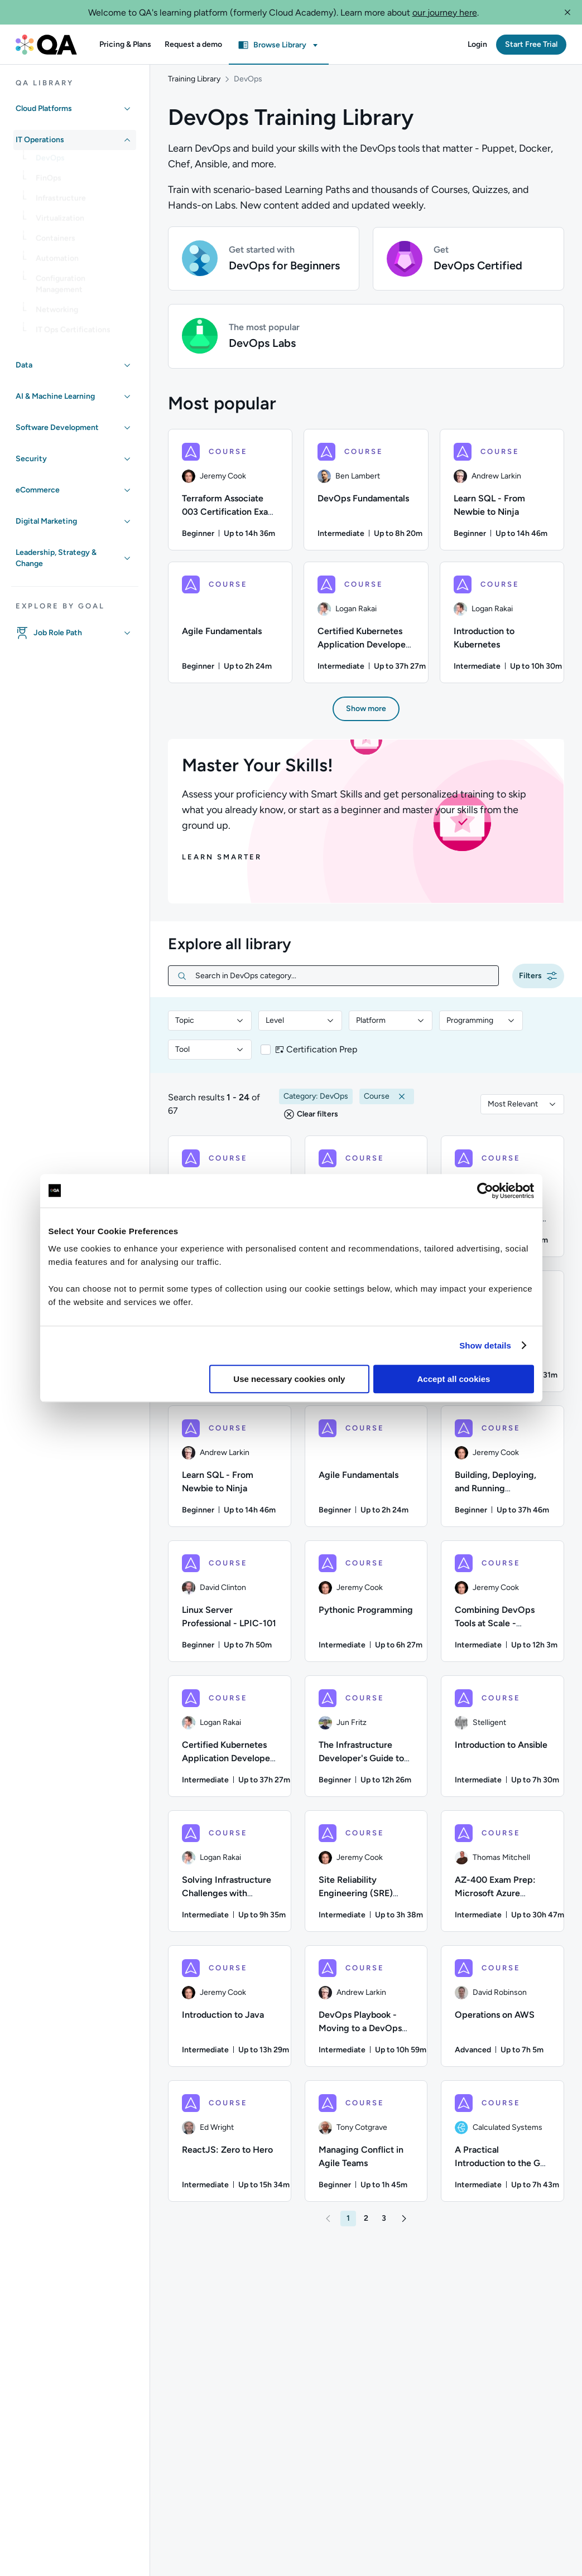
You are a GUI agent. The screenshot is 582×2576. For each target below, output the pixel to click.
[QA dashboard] (46, 44)
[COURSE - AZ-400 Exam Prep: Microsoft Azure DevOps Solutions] (502, 1876)
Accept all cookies (453, 1379)
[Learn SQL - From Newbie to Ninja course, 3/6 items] (502, 495)
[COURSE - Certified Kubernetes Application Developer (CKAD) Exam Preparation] (229, 1741)
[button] (567, 12)
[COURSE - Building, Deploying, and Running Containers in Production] (502, 1472)
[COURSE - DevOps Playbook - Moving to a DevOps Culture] (366, 2011)
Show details (485, 1345)
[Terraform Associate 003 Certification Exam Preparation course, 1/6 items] (230, 495)
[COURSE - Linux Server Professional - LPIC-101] (229, 1607)
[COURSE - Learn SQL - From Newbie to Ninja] (229, 1472)
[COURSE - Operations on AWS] (502, 2011)
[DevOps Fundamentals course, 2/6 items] (366, 495)
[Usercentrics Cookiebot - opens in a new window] (485, 1190)
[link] (83, 162)
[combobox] (210, 1026)
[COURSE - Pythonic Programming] (366, 1607)
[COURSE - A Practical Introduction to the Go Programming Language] (502, 2146)
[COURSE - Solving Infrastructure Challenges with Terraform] (229, 1876)
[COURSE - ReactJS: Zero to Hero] (229, 2146)
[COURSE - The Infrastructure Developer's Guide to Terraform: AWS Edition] (366, 1741)
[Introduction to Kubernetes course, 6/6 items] (502, 628)
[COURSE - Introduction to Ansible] (502, 1741)
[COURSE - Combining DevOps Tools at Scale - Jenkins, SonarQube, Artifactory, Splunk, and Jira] (502, 1607)
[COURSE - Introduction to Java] (229, 2011)
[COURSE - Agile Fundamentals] (366, 1472)
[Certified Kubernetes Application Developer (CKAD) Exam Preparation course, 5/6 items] (366, 628)
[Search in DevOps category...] (342, 981)
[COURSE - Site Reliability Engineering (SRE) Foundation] (366, 1876)
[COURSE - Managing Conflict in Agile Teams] (366, 2146)
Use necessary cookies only (289, 1379)
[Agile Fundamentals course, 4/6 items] (230, 628)
